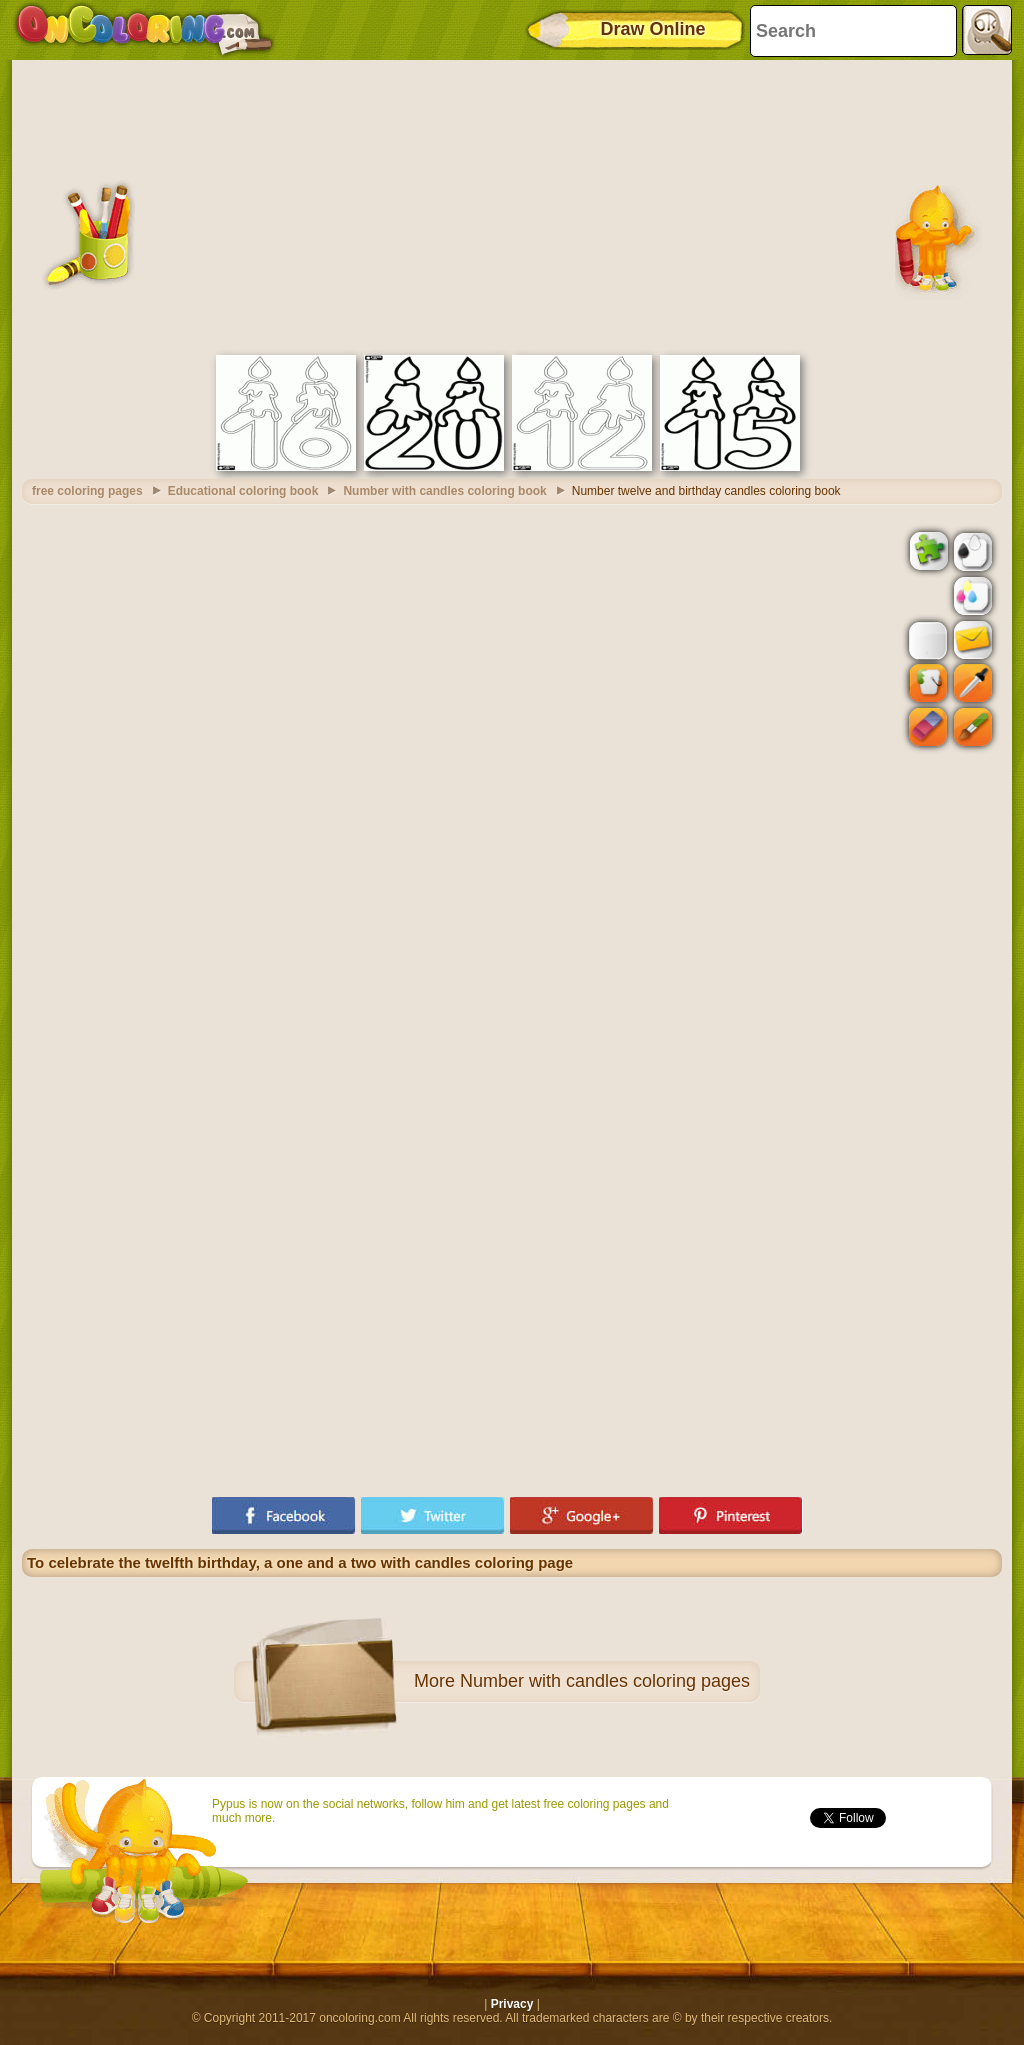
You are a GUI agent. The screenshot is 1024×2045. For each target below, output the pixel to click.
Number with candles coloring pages (605, 1681)
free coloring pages (87, 491)
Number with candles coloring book (444, 491)
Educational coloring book (243, 491)
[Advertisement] (512, 205)
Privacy (512, 2004)
